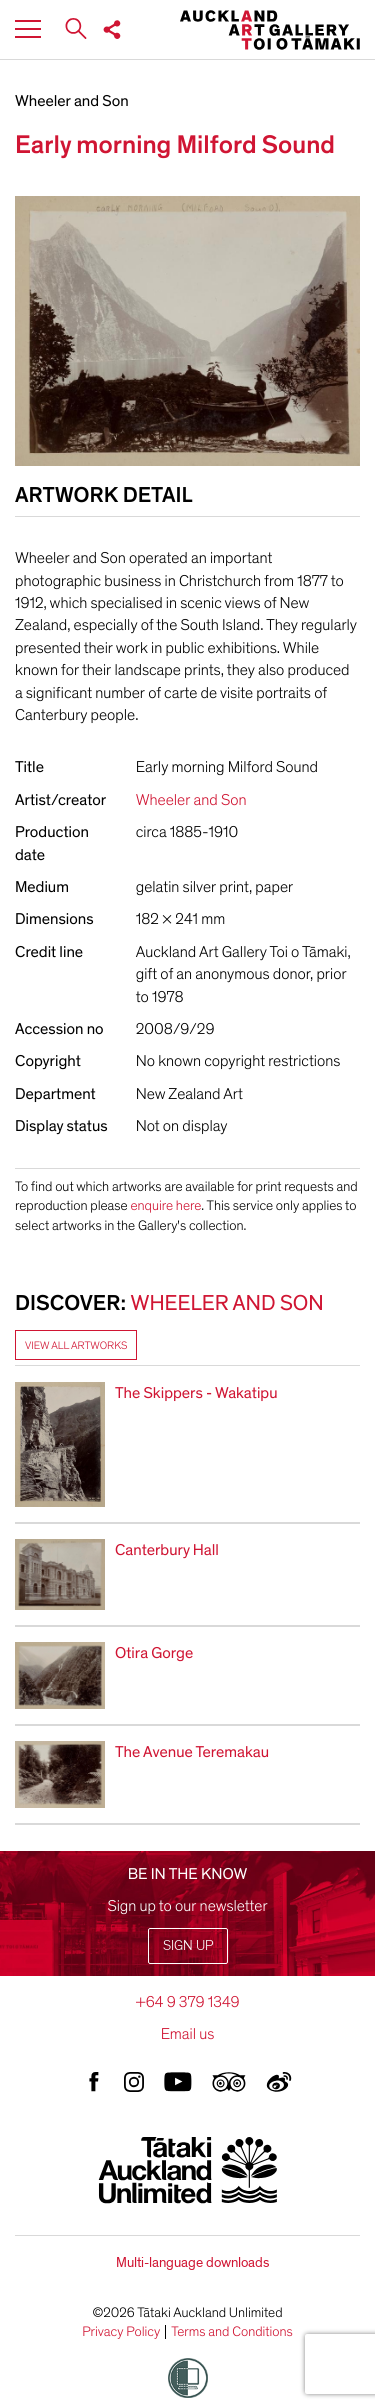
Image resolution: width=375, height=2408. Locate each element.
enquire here (165, 1205)
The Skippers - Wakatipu (196, 1393)
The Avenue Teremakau (192, 1752)
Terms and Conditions (232, 2332)
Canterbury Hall (167, 1550)
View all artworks (76, 1345)
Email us (188, 2034)
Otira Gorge (154, 1653)
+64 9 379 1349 (187, 2002)
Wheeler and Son (72, 101)
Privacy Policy (121, 2332)
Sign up (188, 1945)
